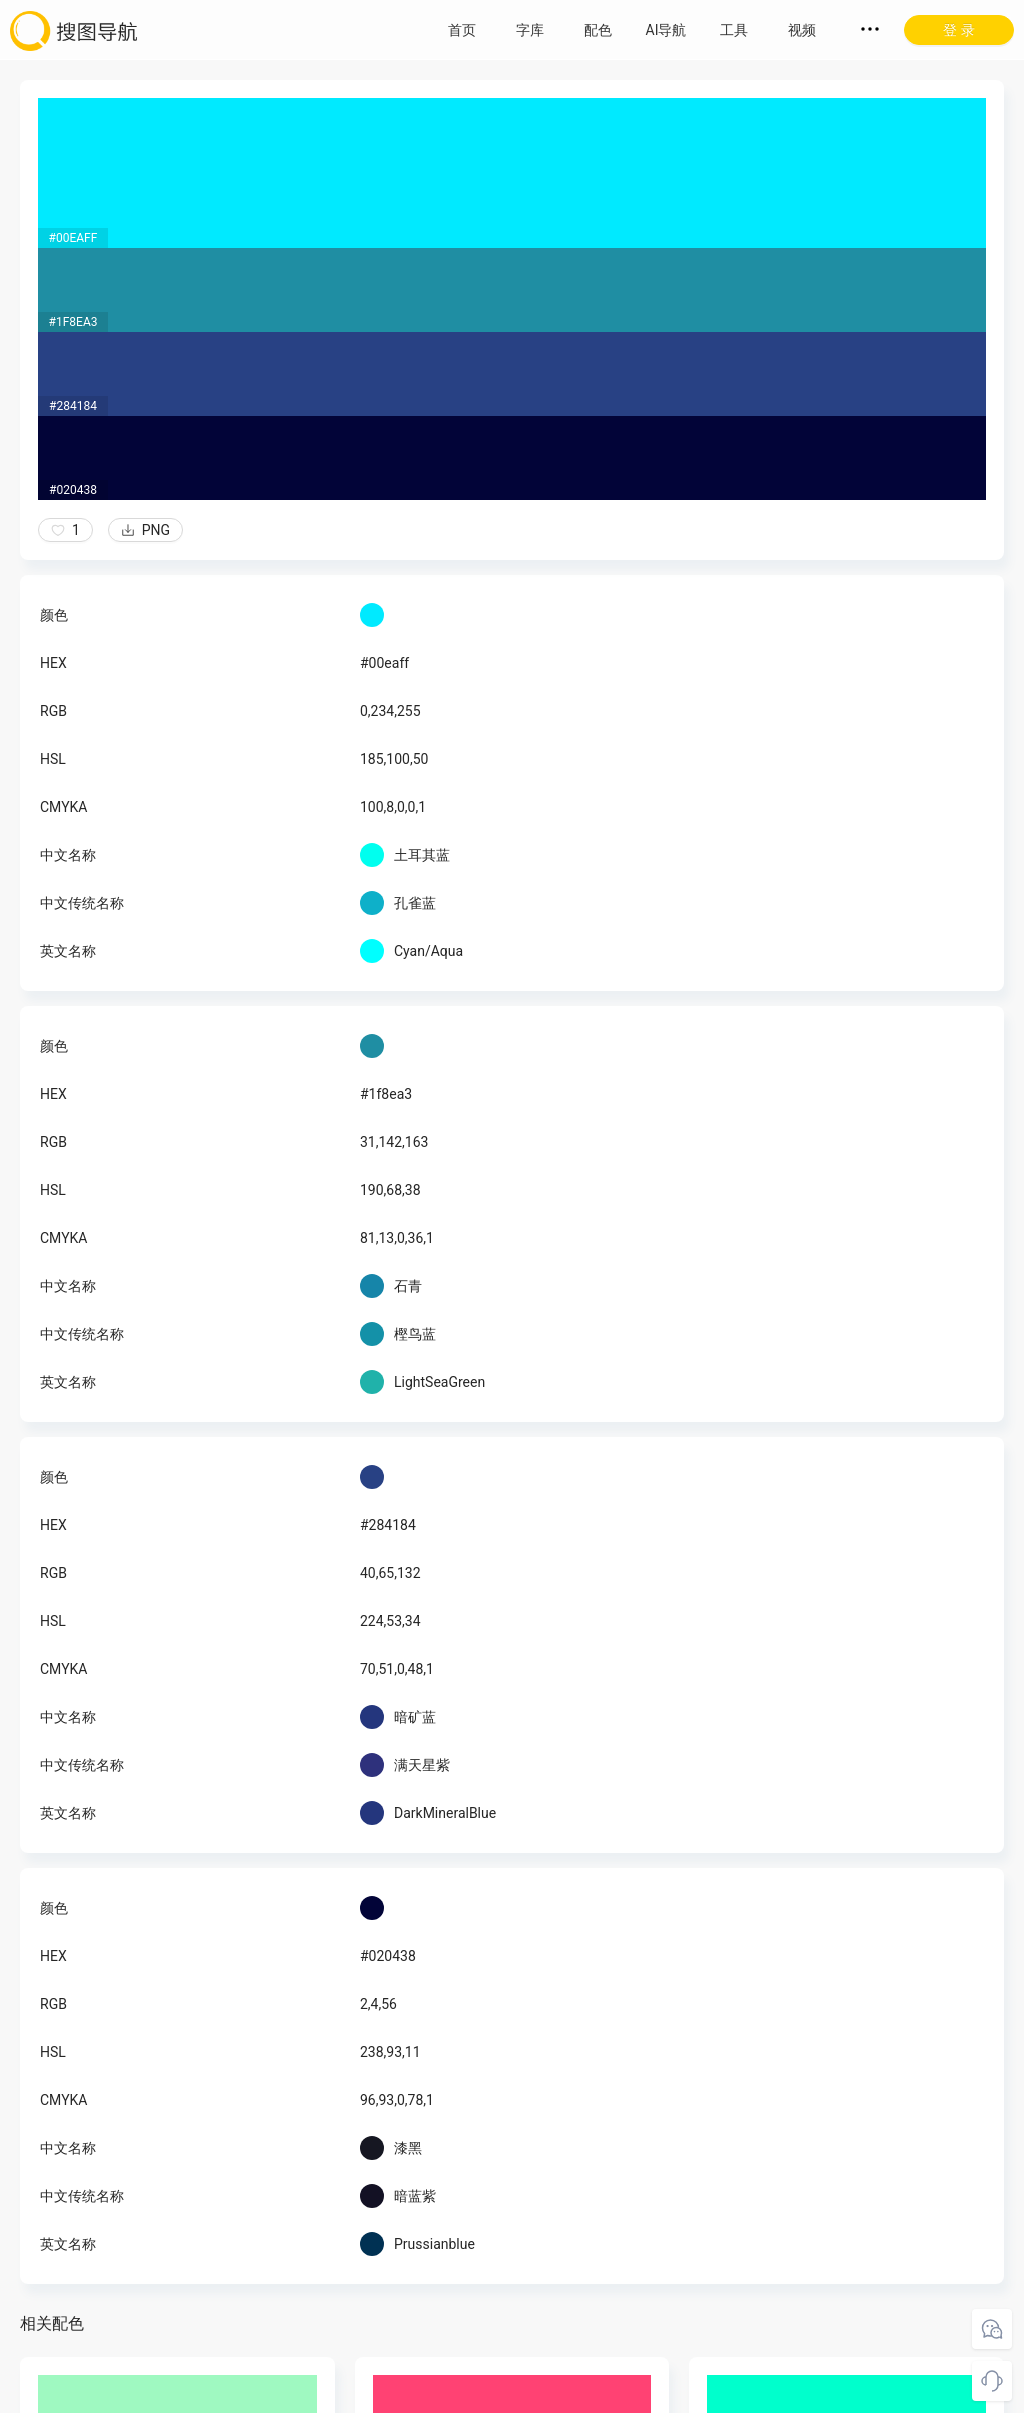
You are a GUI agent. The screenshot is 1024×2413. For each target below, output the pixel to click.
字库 (530, 30)
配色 (598, 30)
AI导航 (666, 30)
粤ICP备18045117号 (513, 2393)
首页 (462, 30)
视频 (802, 30)
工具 (734, 30)
